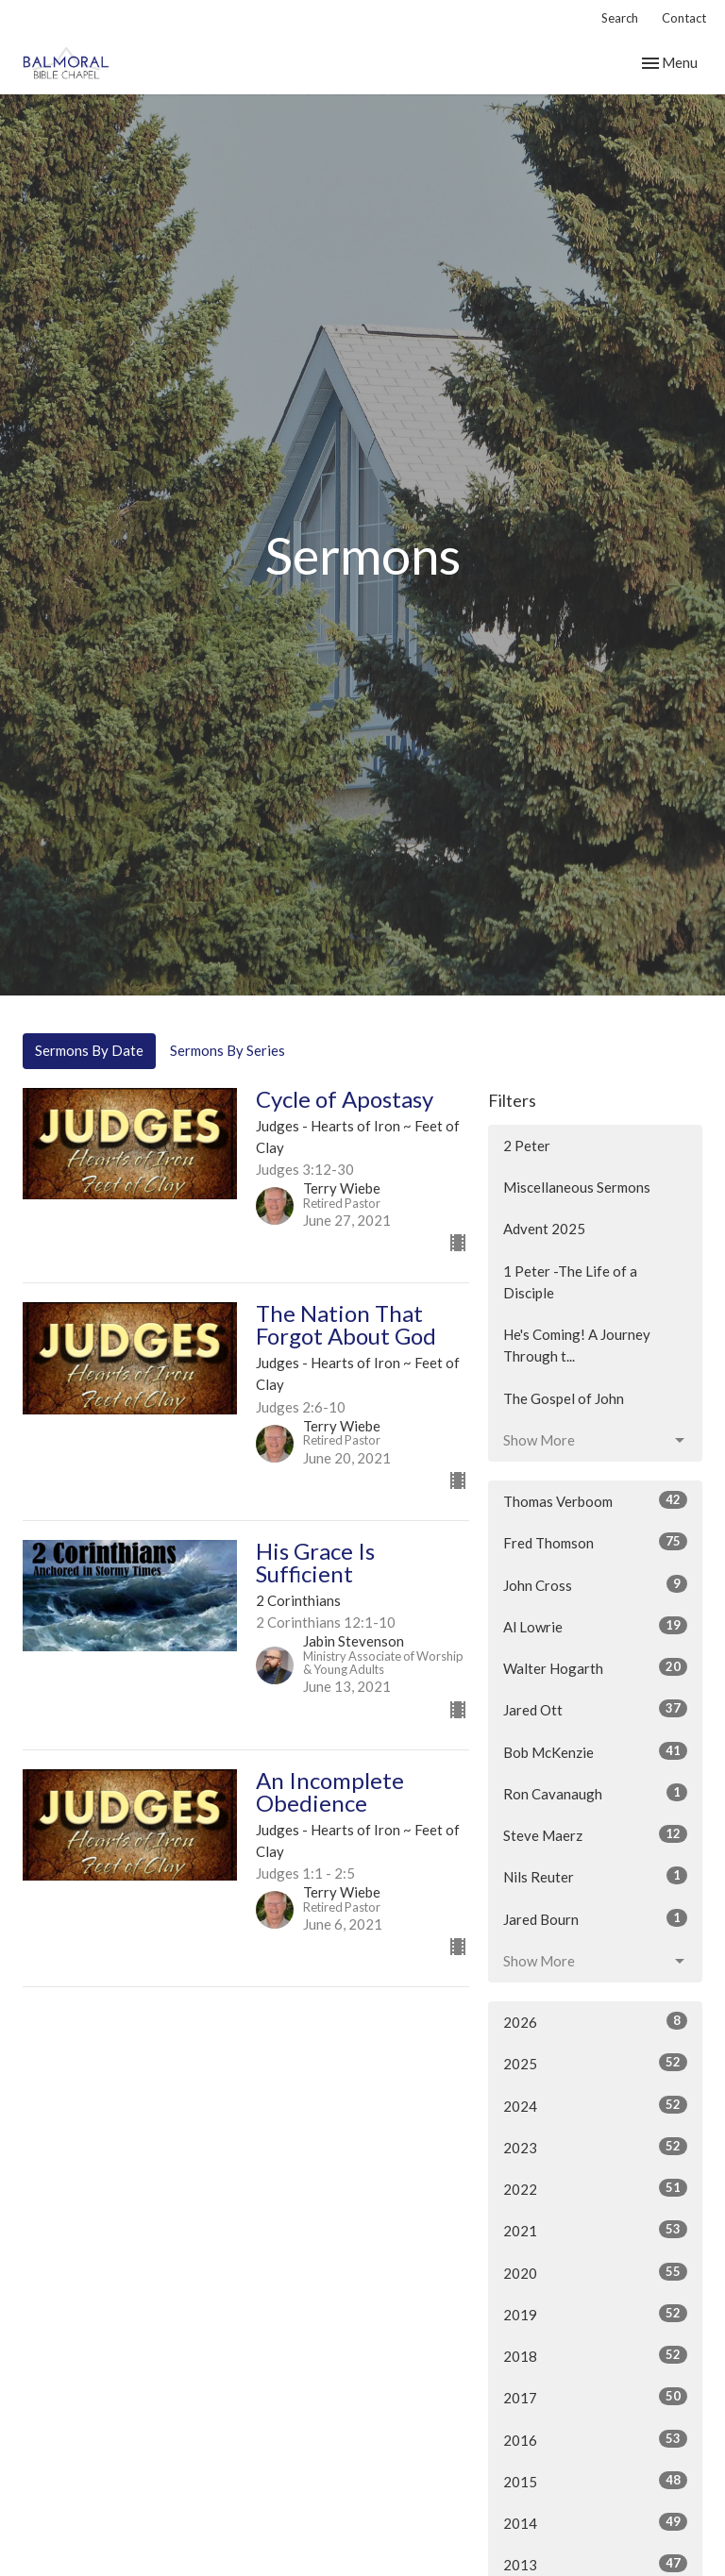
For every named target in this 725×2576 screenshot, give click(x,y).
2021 (595, 2229)
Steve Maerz (595, 1834)
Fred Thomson (595, 1541)
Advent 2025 (544, 1228)
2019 (595, 2313)
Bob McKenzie (595, 1751)
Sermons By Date (89, 1050)
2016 (595, 2439)
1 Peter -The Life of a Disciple (570, 1282)
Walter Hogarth (595, 1667)
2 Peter (526, 1145)
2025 (595, 2062)
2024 (595, 2105)
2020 (595, 2272)
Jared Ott (595, 1708)
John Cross (595, 1584)
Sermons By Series (227, 1050)
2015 (595, 2480)
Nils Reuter (595, 1875)
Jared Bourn (595, 1918)
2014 (595, 2522)
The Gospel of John (563, 1398)
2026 (595, 2021)
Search (619, 17)
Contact (684, 17)
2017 (595, 2396)
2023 (595, 2146)
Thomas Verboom (595, 1500)
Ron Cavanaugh (595, 1792)
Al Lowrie (595, 1625)
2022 (595, 2188)
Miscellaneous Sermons (576, 1187)
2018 (595, 2355)
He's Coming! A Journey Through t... (576, 1345)
